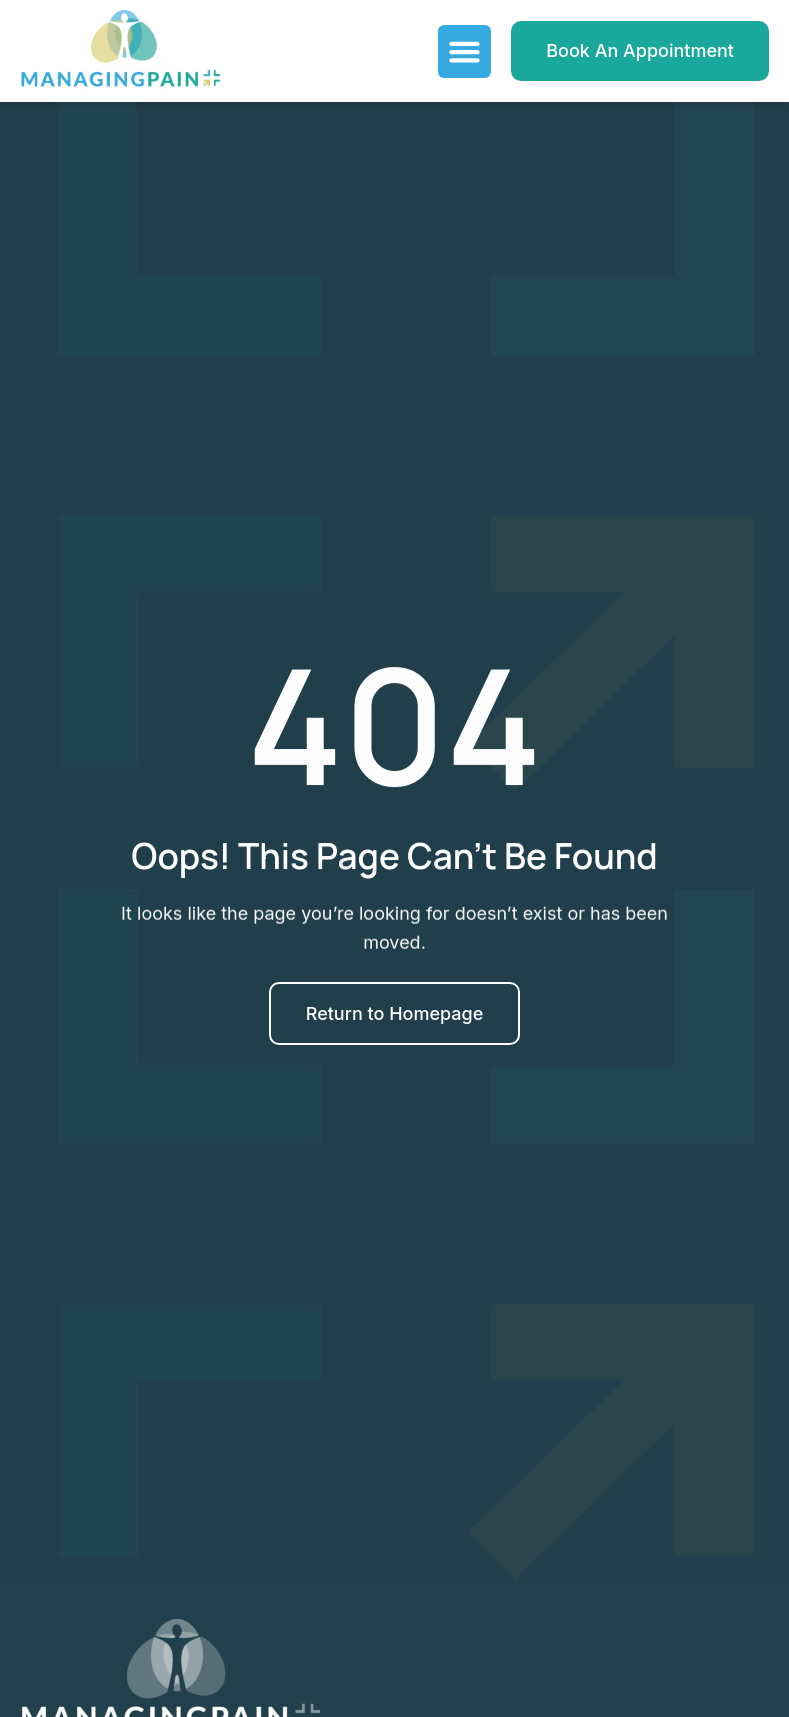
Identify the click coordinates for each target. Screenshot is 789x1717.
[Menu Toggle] (464, 51)
